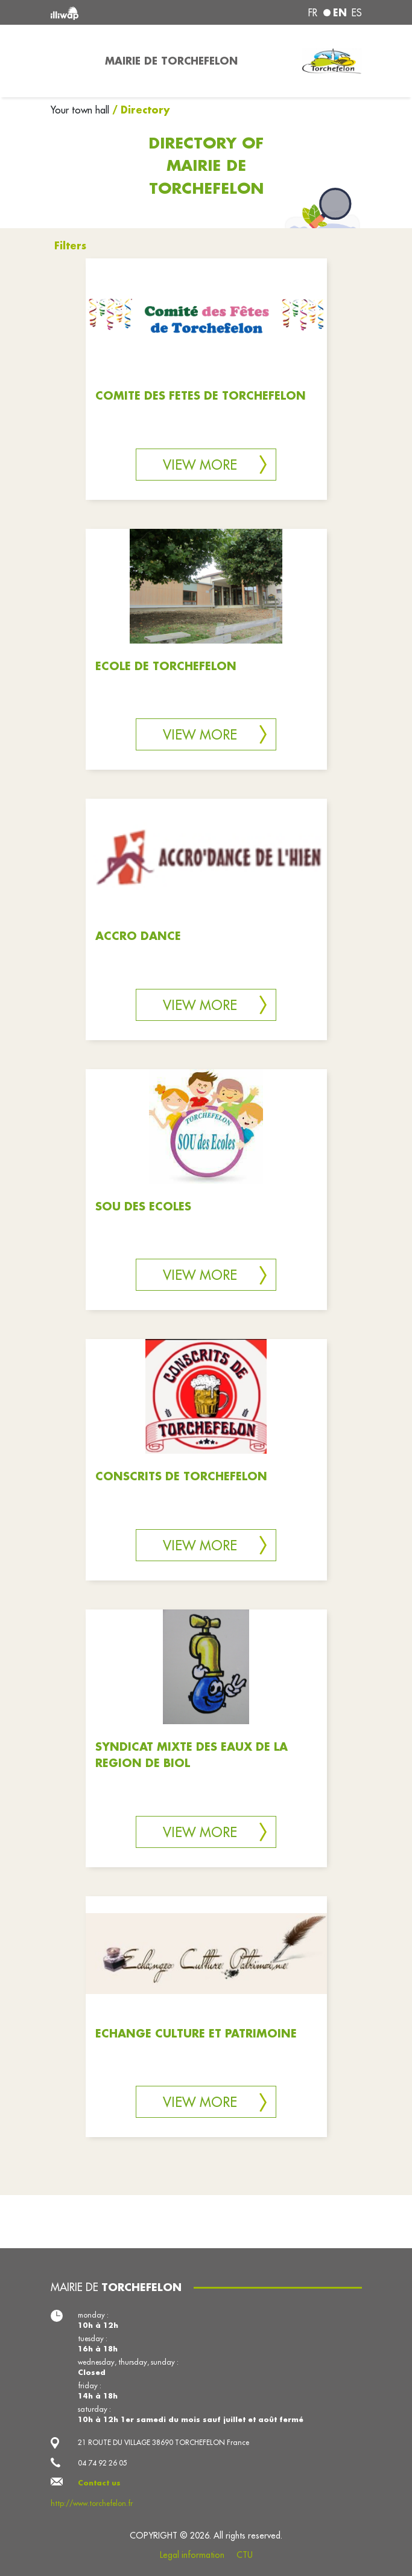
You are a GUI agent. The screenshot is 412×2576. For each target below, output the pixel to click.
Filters (70, 245)
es (357, 13)
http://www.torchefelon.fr (92, 2503)
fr (312, 13)
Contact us (99, 2482)
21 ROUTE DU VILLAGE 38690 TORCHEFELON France (163, 2442)
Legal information (192, 2554)
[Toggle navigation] (70, 61)
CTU (244, 2554)
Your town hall (81, 110)
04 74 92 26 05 (102, 2462)
